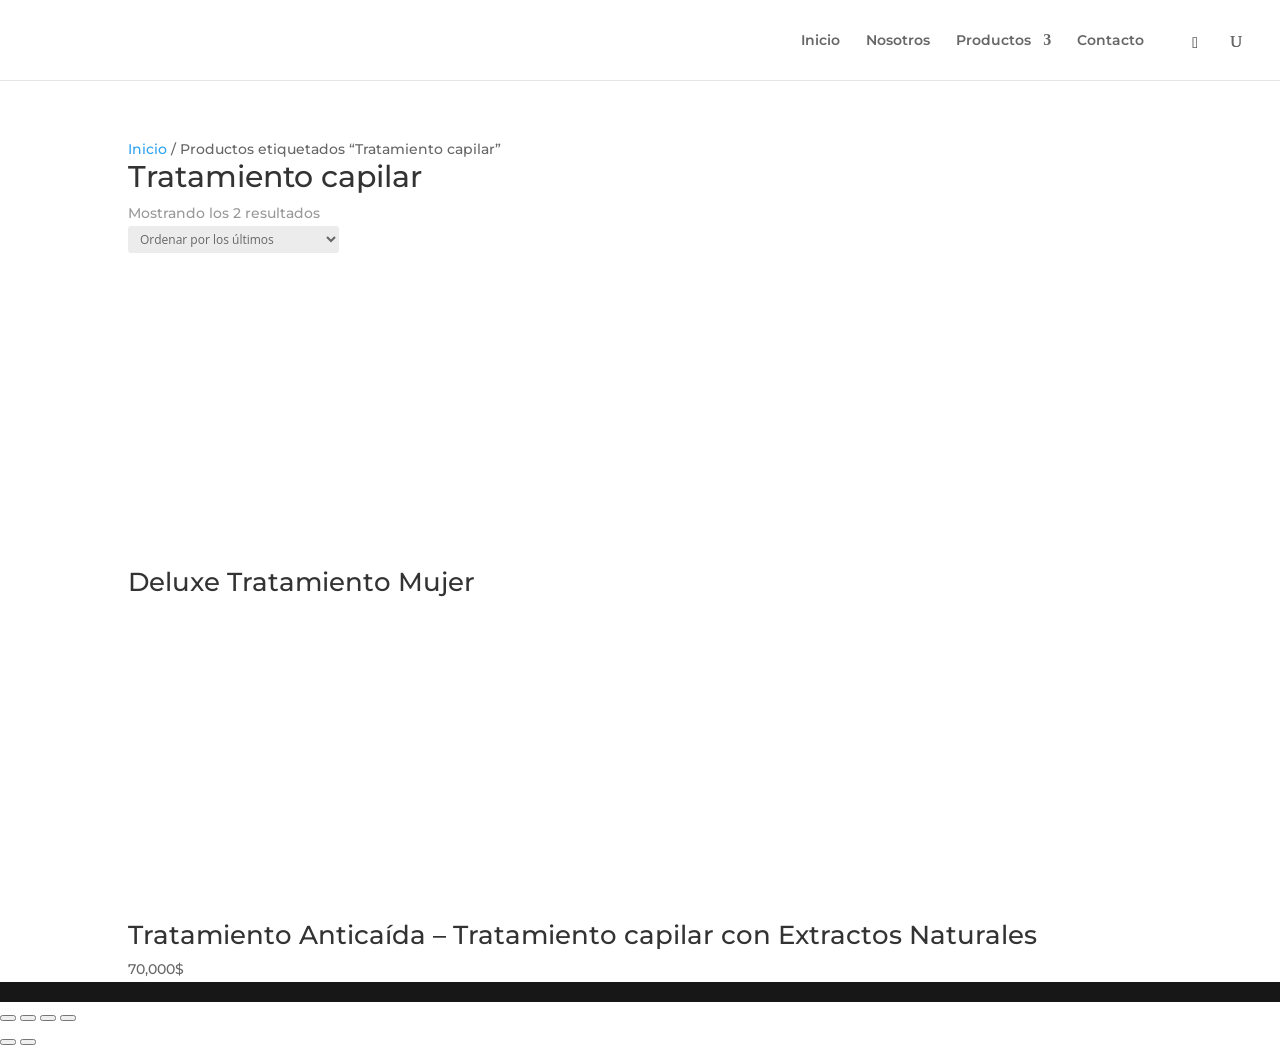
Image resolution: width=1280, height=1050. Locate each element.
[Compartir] (28, 1018)
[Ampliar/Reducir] (68, 1018)
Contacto (1110, 41)
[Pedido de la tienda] (233, 239)
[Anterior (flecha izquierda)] (8, 1042)
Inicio (820, 41)
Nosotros (898, 41)
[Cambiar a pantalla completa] (48, 1018)
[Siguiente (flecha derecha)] (28, 1042)
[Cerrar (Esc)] (8, 1018)
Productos (993, 41)
